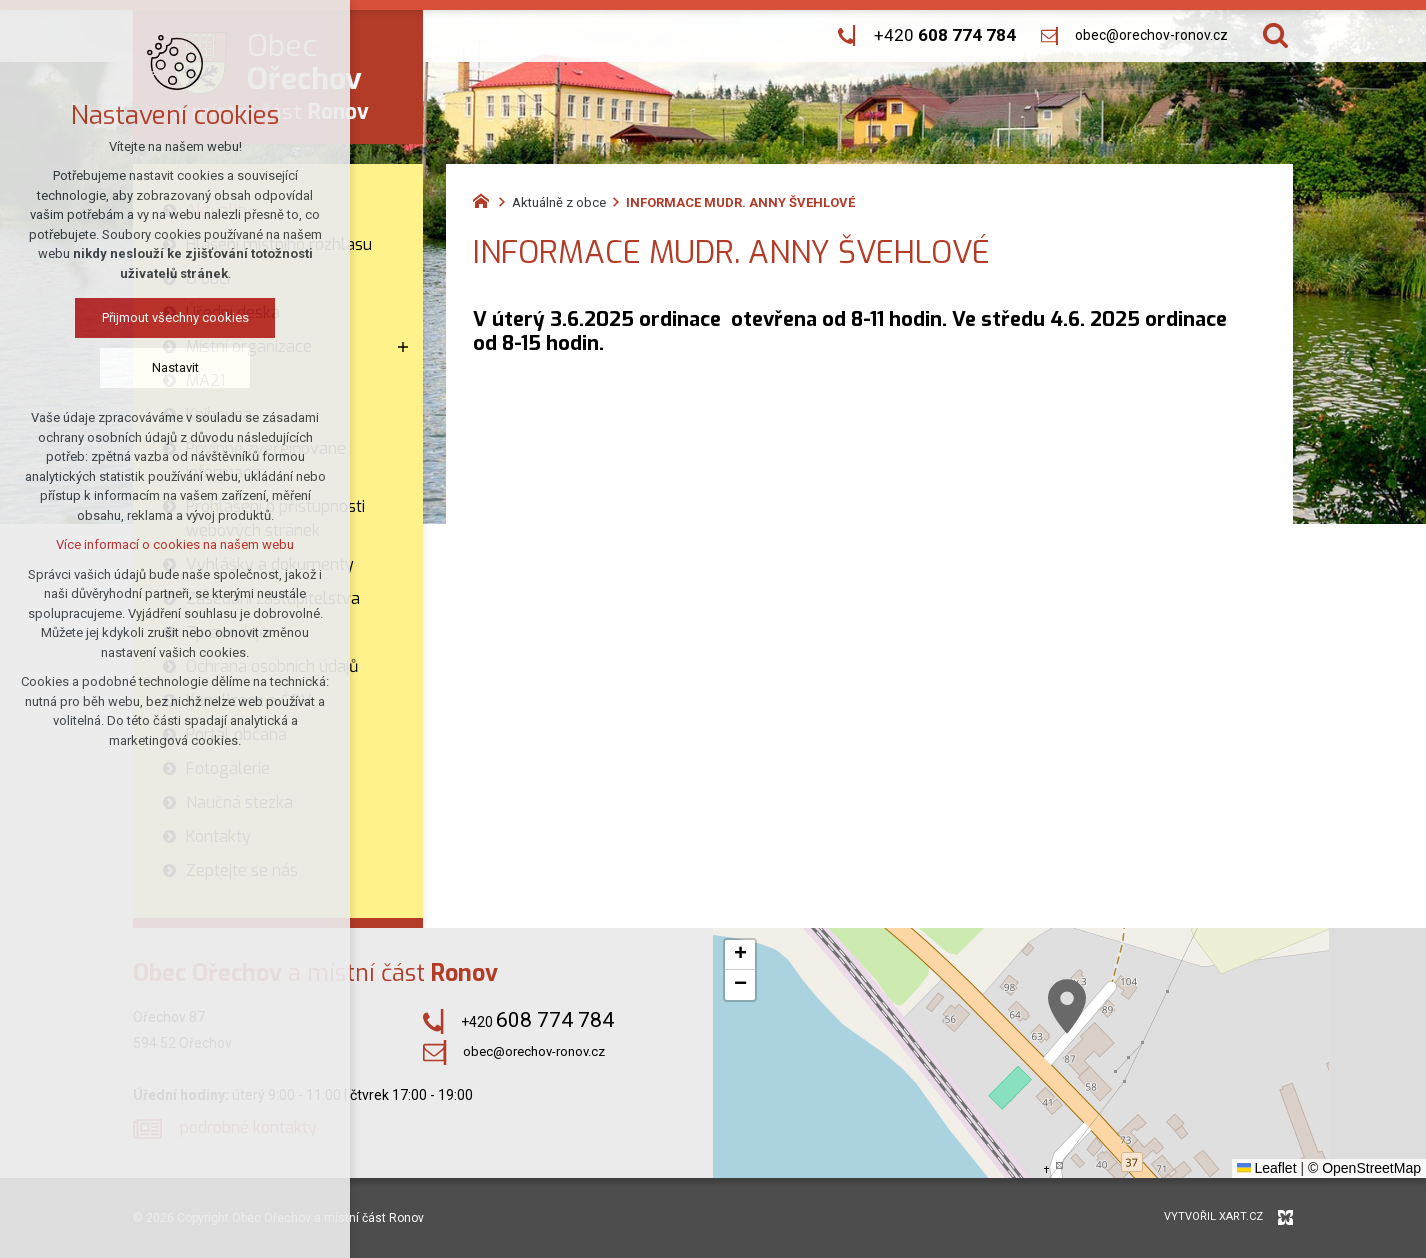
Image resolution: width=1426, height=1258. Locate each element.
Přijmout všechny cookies (175, 317)
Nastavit (175, 367)
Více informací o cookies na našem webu (175, 544)
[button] (1067, 1006)
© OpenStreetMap (1364, 1168)
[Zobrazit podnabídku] (403, 347)
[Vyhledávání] (1275, 35)
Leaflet (1267, 1168)
